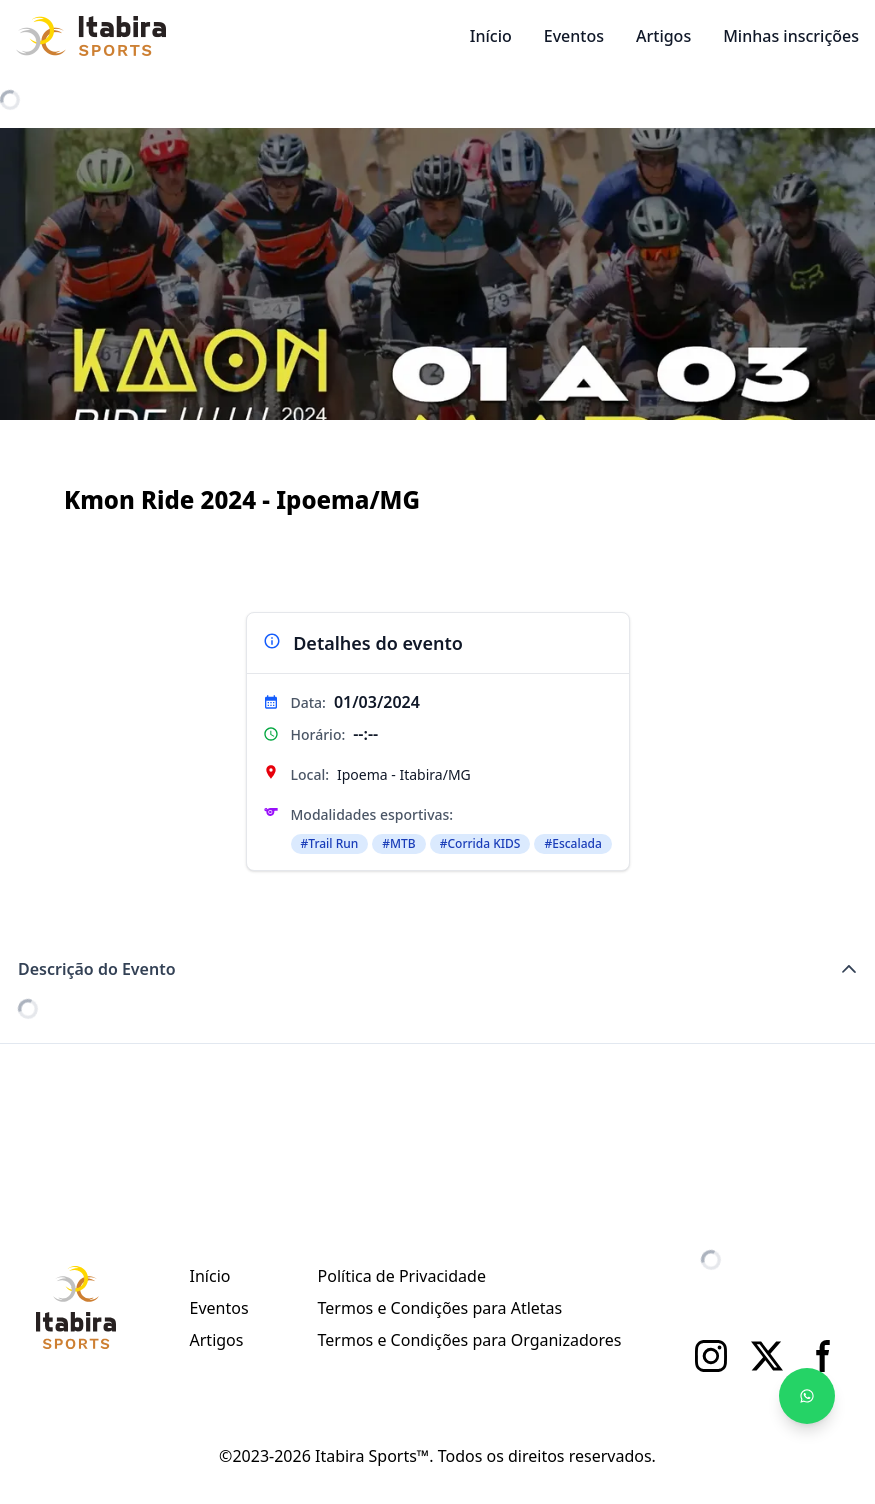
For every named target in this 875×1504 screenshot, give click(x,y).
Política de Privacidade (402, 1276)
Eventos (574, 36)
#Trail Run (330, 843)
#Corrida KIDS (480, 843)
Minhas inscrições (791, 36)
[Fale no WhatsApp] (807, 1396)
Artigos (663, 36)
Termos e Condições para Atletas (440, 1308)
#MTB (398, 843)
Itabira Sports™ (372, 1456)
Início (491, 36)
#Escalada (572, 843)
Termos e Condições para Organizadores (470, 1340)
